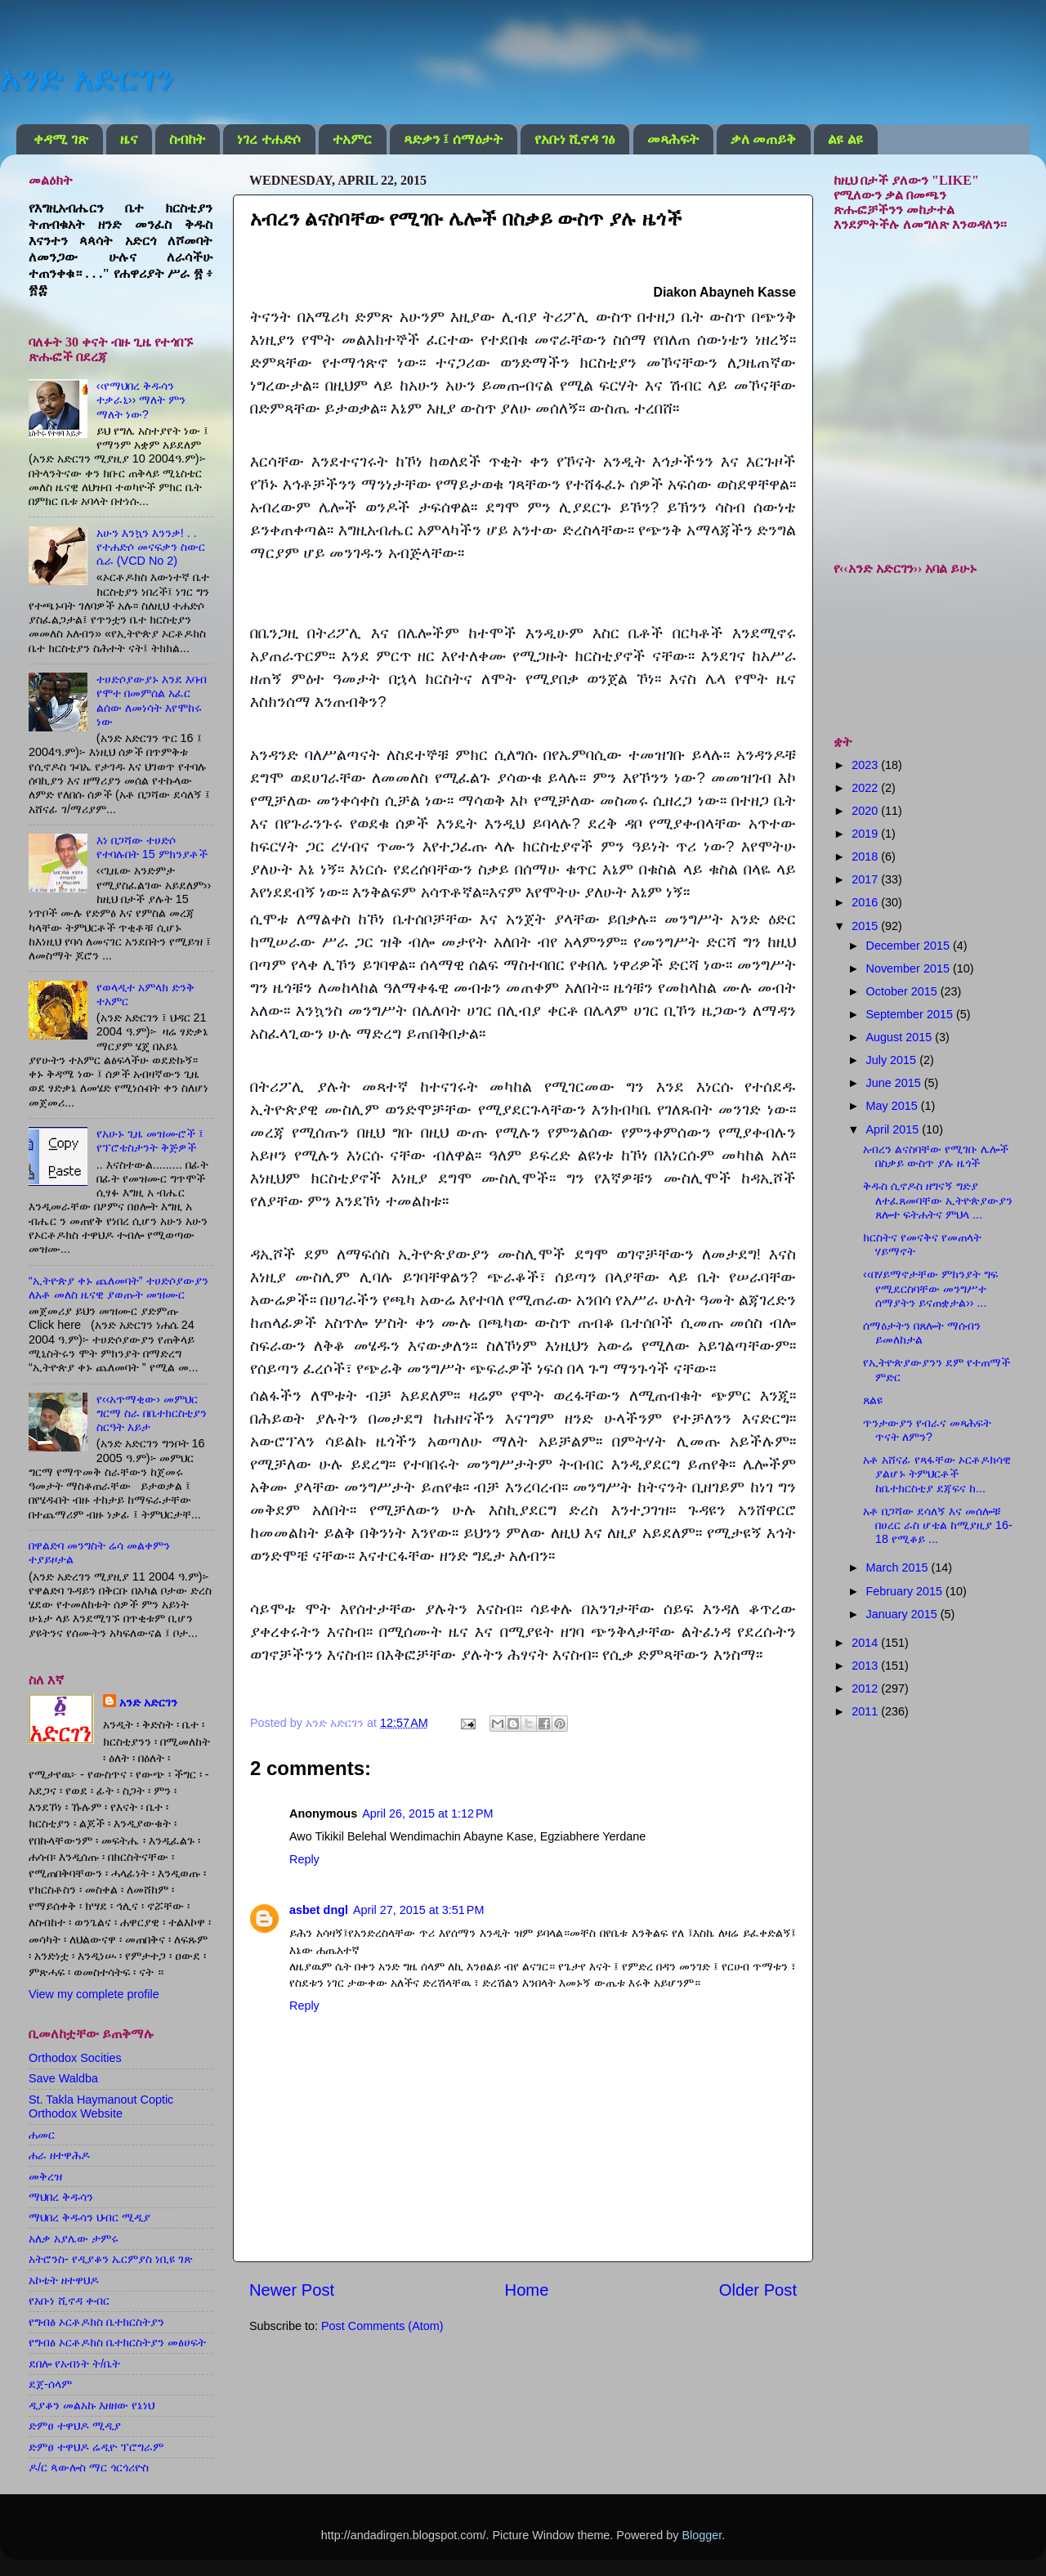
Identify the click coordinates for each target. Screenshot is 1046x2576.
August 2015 (901, 1037)
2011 (866, 1711)
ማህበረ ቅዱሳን (61, 2196)
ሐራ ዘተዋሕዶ (59, 2155)
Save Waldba (63, 2078)
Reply (304, 1859)
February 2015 (906, 1591)
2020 (866, 810)
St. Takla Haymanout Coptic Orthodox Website (101, 2106)
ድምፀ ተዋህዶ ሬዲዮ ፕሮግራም (96, 2446)
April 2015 (894, 1129)
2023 (866, 764)
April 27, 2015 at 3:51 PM (418, 1909)
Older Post (758, 2290)
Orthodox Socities (75, 2057)
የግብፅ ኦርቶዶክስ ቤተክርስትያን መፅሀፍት (117, 2342)
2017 (866, 879)
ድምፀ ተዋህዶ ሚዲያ (75, 2425)
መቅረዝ (45, 2176)
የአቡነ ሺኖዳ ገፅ (574, 139)
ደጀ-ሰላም (50, 2383)
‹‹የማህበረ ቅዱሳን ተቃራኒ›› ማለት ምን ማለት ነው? (141, 400)
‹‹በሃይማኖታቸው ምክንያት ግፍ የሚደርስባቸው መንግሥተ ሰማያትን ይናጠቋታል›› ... (930, 1288)
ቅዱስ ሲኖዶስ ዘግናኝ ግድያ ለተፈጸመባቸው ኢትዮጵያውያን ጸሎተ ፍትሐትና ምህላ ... (937, 1200)
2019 (866, 833)
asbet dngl (318, 1909)
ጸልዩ (873, 1400)
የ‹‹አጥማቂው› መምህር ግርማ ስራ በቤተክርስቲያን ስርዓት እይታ (151, 1413)
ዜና (128, 139)
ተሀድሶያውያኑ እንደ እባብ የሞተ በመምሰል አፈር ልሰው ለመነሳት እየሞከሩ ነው (151, 700)
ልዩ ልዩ (845, 139)
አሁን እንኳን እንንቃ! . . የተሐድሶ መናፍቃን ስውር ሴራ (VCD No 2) (150, 547)
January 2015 (903, 1614)
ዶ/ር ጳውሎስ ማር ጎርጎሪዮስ (89, 2467)
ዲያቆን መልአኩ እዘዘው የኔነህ (91, 2405)
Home (527, 2290)
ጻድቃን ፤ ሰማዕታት (453, 139)
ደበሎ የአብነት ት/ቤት (74, 2363)
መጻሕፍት (673, 139)
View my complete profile (94, 1994)
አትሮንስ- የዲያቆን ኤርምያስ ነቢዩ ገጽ (111, 2258)
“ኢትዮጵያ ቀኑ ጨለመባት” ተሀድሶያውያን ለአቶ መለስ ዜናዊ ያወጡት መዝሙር (118, 1287)
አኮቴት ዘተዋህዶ (64, 2280)
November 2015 (909, 968)
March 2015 (899, 1567)
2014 (866, 1642)
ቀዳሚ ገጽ (60, 139)
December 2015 (909, 945)
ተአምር (352, 139)
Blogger (702, 2535)
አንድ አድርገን (86, 78)
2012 (866, 1688)
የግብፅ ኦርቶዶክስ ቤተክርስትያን (96, 2321)
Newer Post (291, 2290)
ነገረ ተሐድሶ (268, 139)
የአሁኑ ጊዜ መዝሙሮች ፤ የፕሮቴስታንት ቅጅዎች (149, 1140)
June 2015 (895, 1082)
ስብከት (187, 139)
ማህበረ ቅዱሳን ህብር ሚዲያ (89, 2217)
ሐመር (42, 2134)
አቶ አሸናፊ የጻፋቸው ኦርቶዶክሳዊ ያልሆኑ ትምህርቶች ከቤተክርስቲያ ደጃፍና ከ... (937, 1474)
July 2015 (893, 1060)
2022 (866, 787)
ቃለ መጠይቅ (763, 139)
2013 (866, 1665)
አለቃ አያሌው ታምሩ (73, 2238)
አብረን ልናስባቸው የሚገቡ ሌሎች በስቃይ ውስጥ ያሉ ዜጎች (935, 1156)
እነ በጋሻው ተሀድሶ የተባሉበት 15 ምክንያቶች (152, 847)
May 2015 (893, 1105)
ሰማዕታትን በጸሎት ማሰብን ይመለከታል (922, 1332)
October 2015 (903, 991)
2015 (866, 925)
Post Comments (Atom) (382, 2325)
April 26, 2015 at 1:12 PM (427, 1813)
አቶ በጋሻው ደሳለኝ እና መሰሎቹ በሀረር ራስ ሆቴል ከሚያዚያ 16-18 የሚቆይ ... (937, 1525)
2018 (866, 856)
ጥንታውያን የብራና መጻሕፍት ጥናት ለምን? (927, 1429)
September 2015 (911, 1014)
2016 (866, 902)
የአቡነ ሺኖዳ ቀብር (69, 2300)
